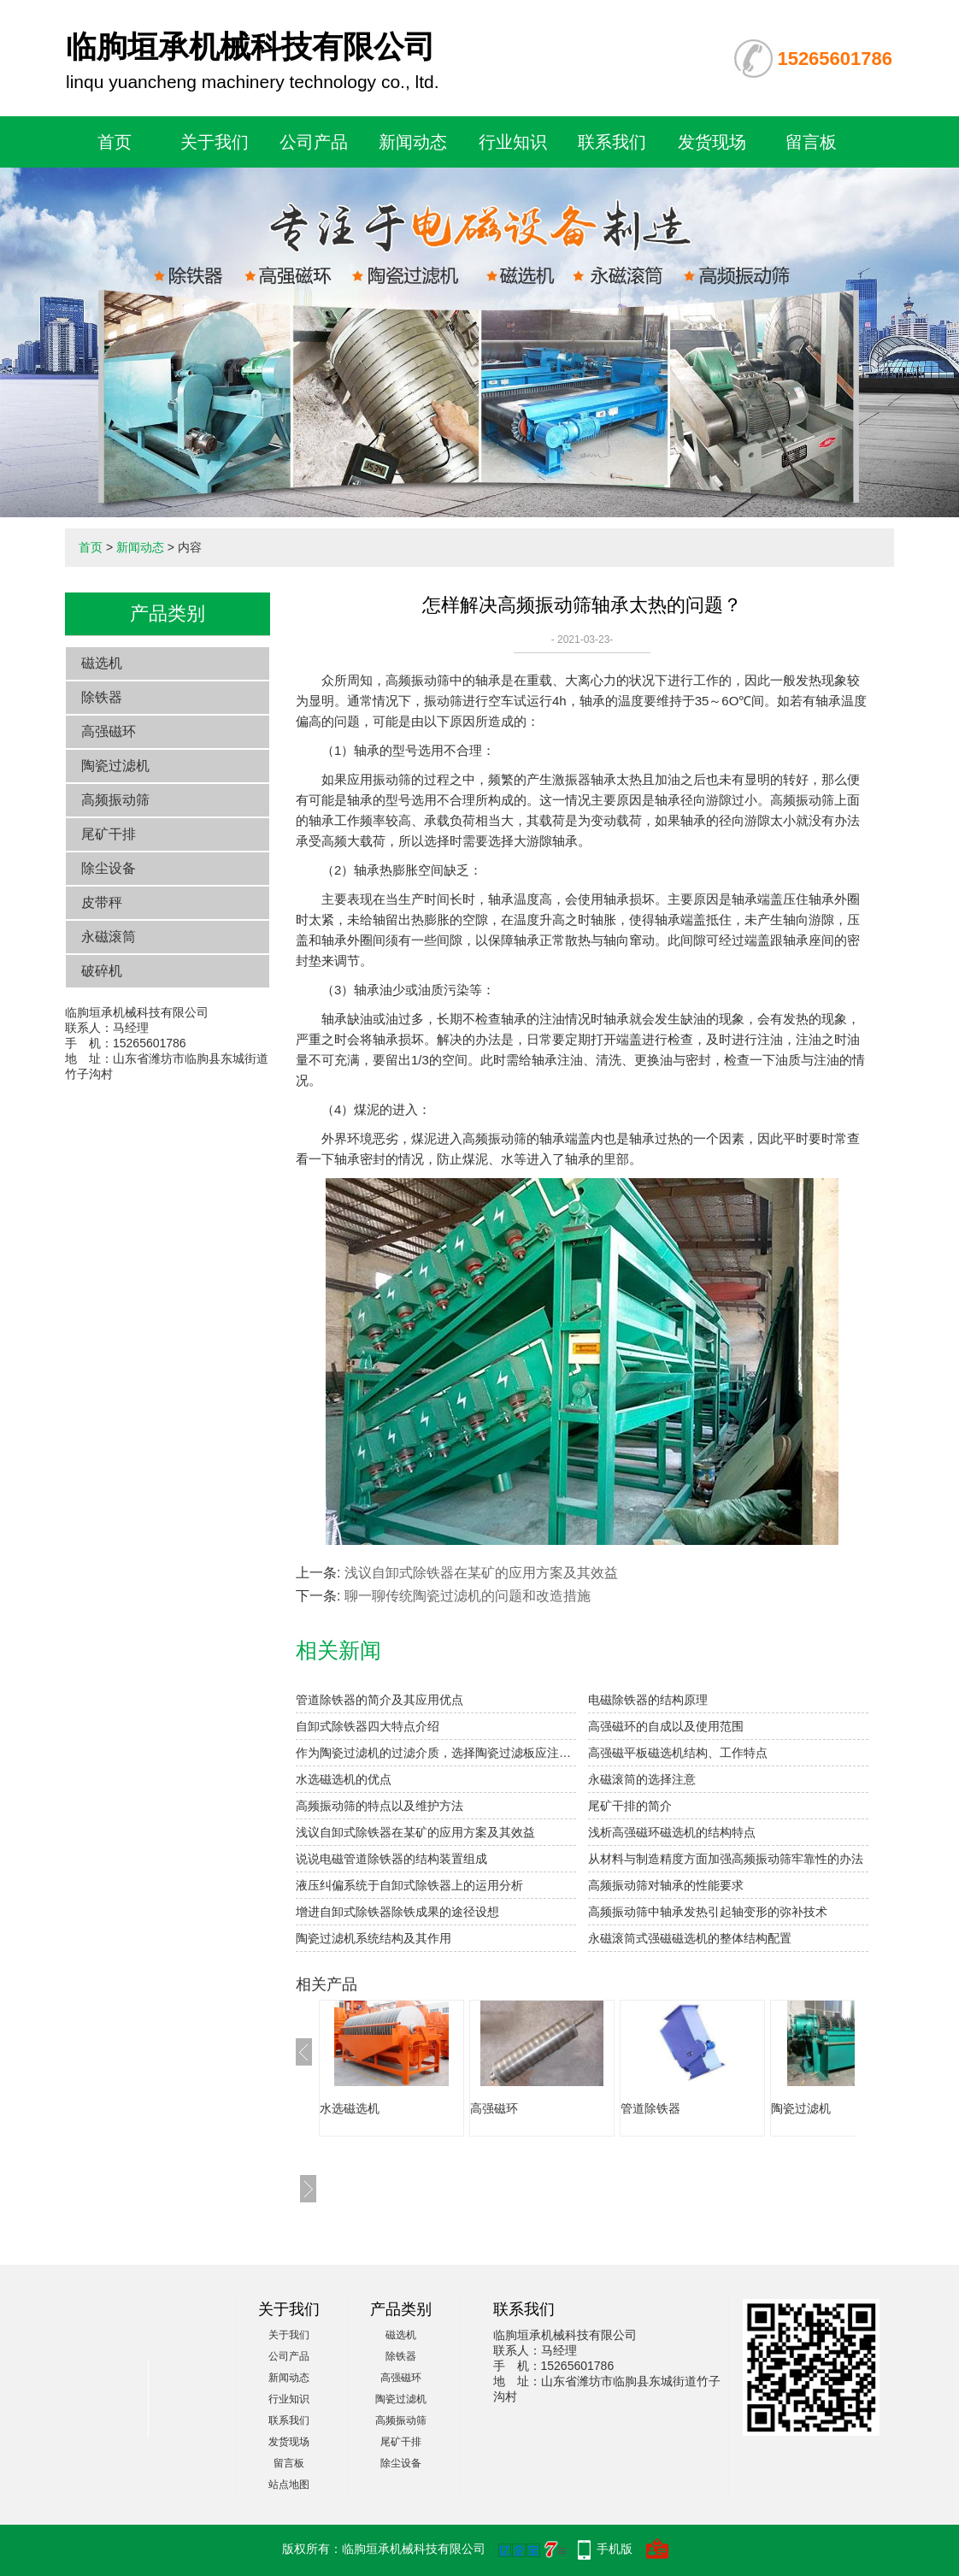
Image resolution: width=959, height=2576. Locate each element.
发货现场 (712, 142)
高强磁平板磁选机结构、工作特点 (678, 1753)
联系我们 (612, 142)
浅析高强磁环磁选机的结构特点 (672, 1832)
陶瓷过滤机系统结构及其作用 (373, 1938)
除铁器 (101, 697)
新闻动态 (413, 142)
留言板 (811, 142)
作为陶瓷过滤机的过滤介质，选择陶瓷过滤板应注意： (436, 1753)
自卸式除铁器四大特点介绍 (367, 1726)
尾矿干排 (108, 834)
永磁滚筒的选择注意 (642, 1779)
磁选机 (101, 663)
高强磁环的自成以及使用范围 (666, 1726)
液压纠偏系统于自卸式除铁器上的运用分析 (409, 1885)
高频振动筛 (115, 800)
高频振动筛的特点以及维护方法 (379, 1806)
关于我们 (214, 142)
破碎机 (101, 971)
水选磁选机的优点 (343, 1779)
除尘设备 (108, 868)
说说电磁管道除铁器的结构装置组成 (391, 1859)
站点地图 (288, 2485)
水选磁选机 (349, 2108)
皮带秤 (101, 902)
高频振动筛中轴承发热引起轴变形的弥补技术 (707, 1912)
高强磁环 (108, 731)
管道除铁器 (650, 2108)
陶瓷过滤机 (115, 765)
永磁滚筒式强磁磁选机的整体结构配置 (689, 1938)
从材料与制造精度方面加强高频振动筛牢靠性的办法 (725, 1859)
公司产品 (313, 142)
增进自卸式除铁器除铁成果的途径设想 (397, 1912)
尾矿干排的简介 (630, 1806)
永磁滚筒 (108, 936)
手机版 (614, 2548)
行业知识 (513, 142)
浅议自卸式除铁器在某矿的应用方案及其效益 (481, 1572)
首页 (114, 142)
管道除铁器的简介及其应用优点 (379, 1700)
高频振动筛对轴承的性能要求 (666, 1885)
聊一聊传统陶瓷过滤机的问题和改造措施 (467, 1596)
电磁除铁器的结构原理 (648, 1700)
